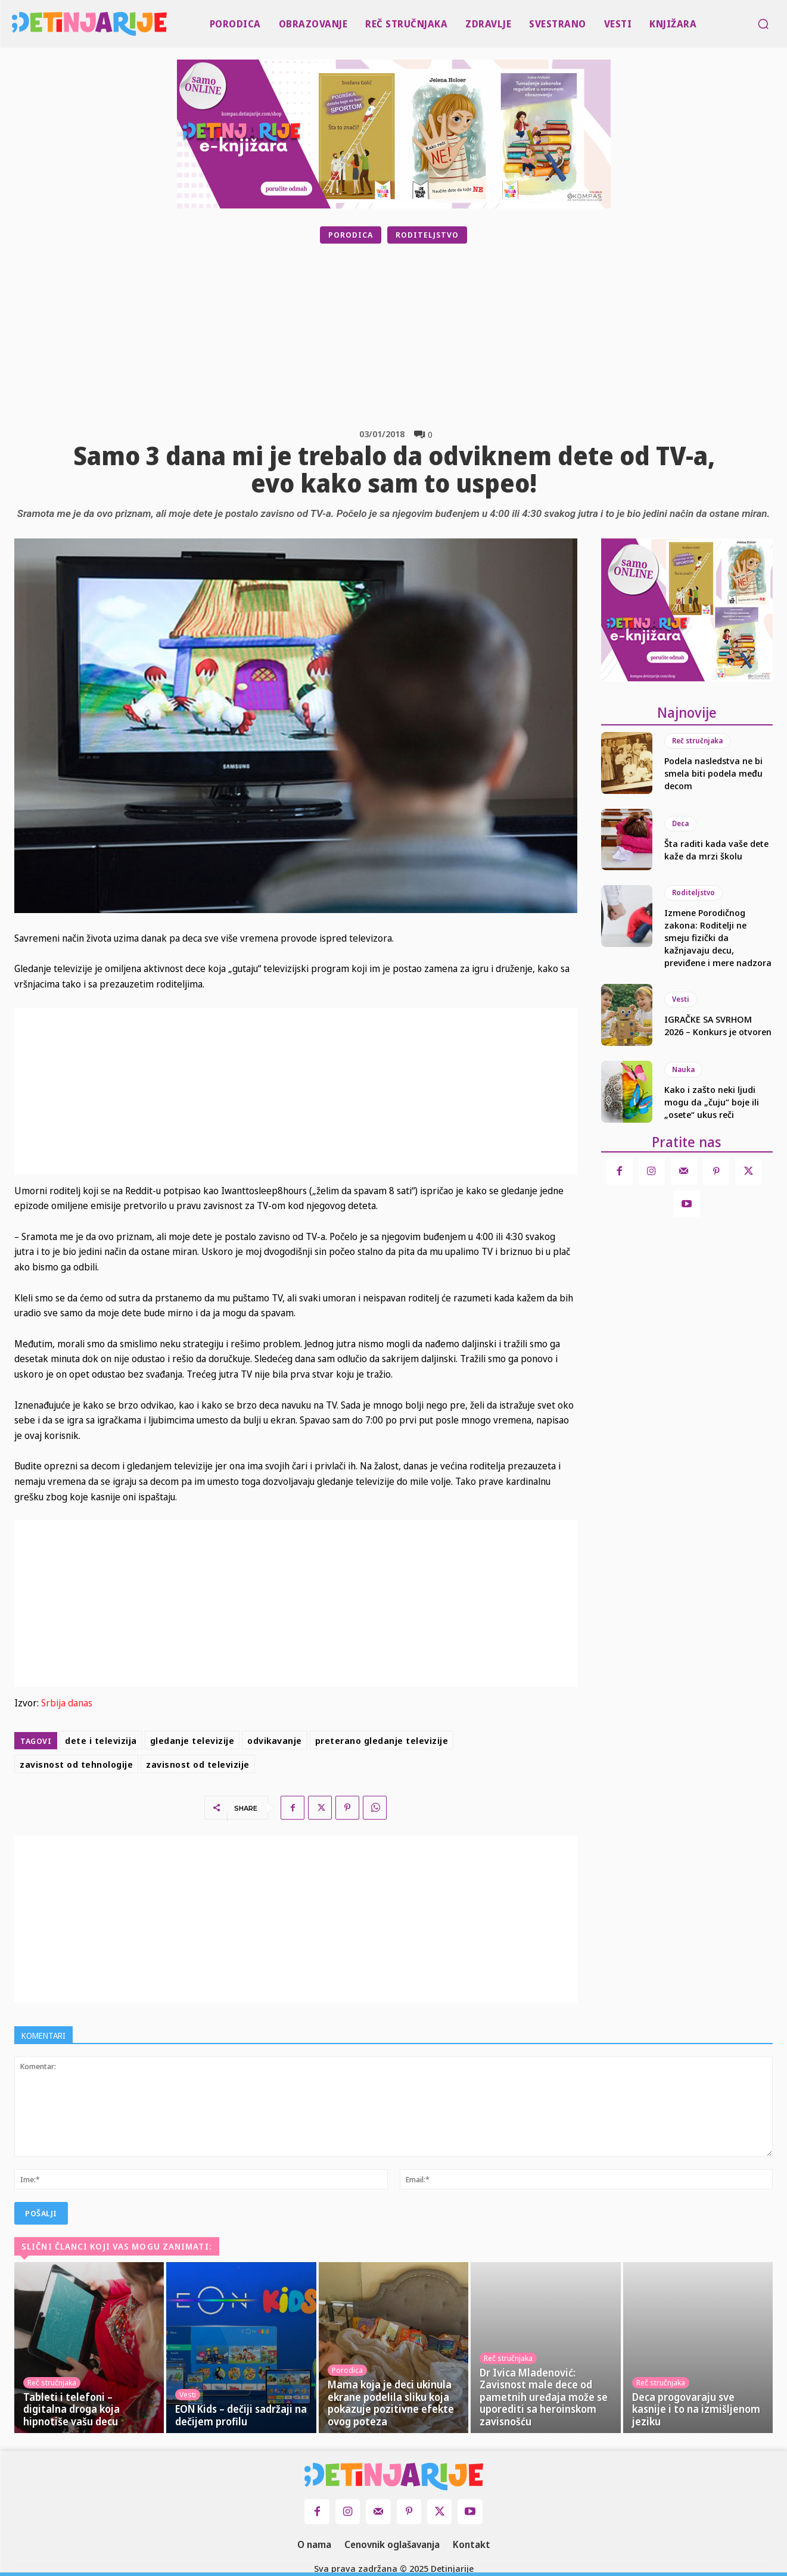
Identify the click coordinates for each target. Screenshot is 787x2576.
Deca (680, 823)
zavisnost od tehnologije (76, 1764)
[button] (763, 24)
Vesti (680, 999)
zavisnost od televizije (198, 1764)
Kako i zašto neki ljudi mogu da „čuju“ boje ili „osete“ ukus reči (711, 1101)
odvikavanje (274, 1740)
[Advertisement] (423, 336)
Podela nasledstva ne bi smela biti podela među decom (713, 773)
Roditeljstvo (427, 235)
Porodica (350, 235)
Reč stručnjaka (697, 741)
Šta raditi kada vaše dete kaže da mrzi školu (716, 849)
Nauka (683, 1069)
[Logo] (14, 24)
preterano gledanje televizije (382, 1740)
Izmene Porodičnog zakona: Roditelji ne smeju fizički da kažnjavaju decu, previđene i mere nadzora (718, 937)
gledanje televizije (192, 1740)
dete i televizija (101, 1740)
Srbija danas (66, 1702)
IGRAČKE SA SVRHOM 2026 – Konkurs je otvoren (718, 1025)
